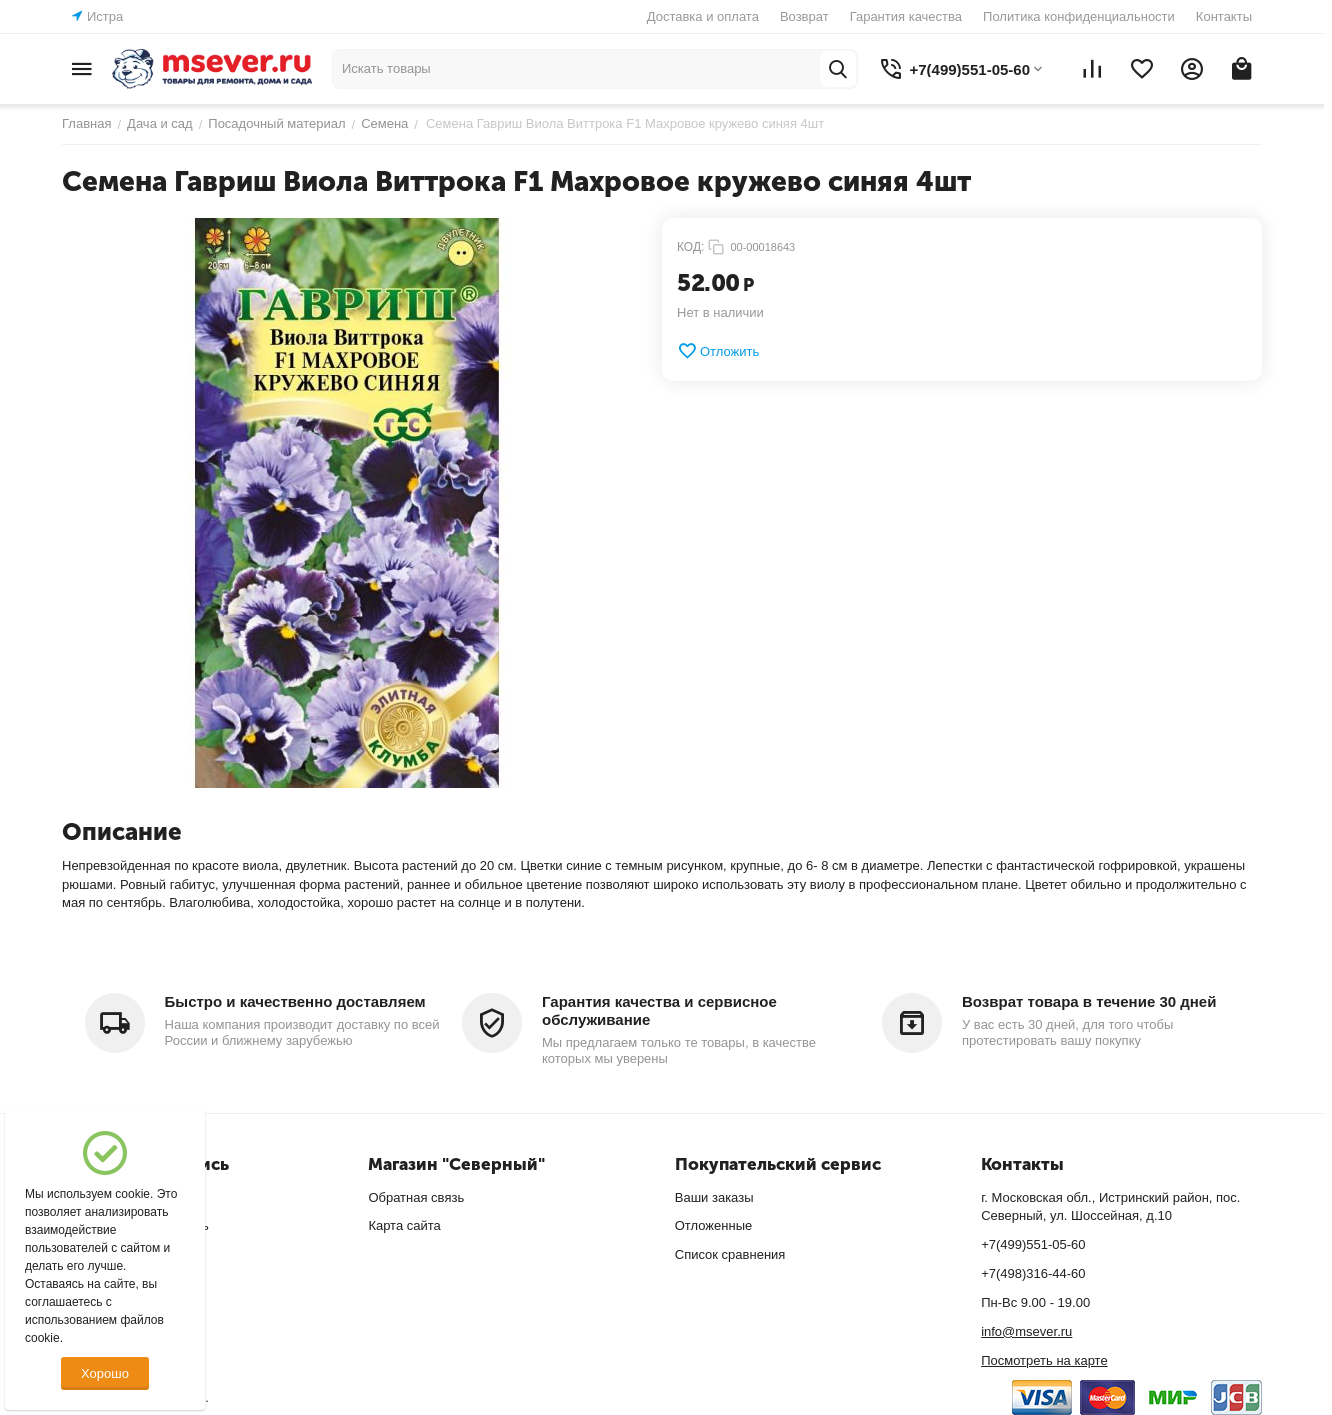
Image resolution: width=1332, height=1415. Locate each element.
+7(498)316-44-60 (1033, 1273)
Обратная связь (416, 1197)
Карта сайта (404, 1225)
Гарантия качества (906, 16)
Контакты (1224, 16)
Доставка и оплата (703, 16)
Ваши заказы (714, 1197)
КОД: (690, 247)
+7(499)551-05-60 (1033, 1244)
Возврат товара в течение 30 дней (1089, 1001)
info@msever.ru (1026, 1331)
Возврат (804, 16)
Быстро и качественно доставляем (295, 1001)
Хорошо (105, 1373)
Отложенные (713, 1225)
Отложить (718, 351)
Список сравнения (730, 1254)
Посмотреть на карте (1044, 1360)
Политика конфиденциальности (1079, 16)
